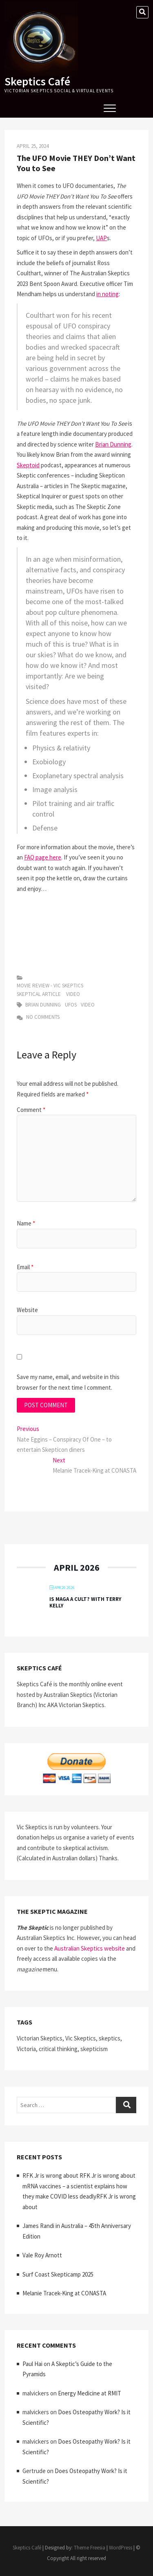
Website (27, 1310)
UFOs (71, 1004)
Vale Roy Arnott (42, 2255)
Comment (31, 1110)
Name (26, 1223)
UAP (101, 238)
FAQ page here (42, 857)
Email (25, 1267)
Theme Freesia (89, 2547)
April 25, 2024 (33, 146)
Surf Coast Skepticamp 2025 (57, 2274)
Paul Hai (32, 2364)
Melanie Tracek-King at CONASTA (64, 2293)
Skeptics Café (37, 81)
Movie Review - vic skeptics (50, 985)
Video (73, 994)
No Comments (38, 1016)
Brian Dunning (113, 444)
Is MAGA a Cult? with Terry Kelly (85, 1602)
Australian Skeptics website (89, 1948)
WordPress (120, 2547)
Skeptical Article (39, 994)
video (88, 1004)
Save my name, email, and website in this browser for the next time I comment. (68, 1382)
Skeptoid (28, 465)
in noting (107, 294)
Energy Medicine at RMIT (89, 2393)
